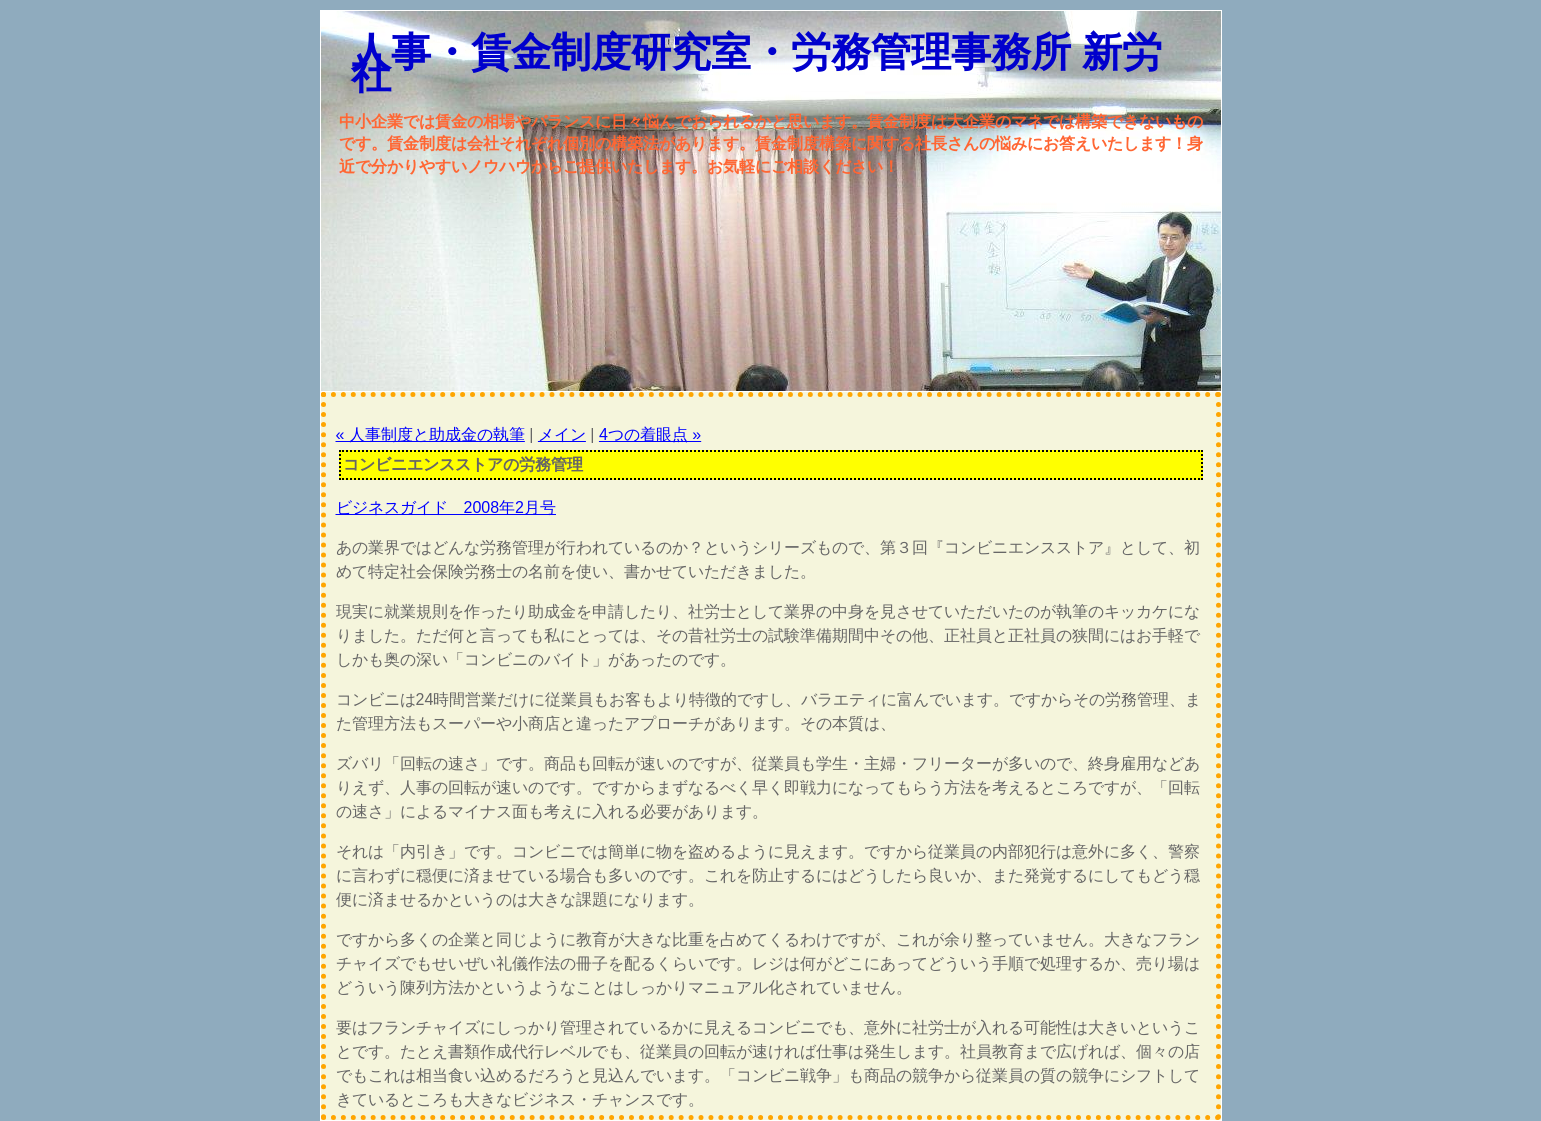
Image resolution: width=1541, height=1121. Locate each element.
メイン (562, 434)
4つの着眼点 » (650, 434)
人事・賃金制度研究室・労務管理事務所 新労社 (756, 63)
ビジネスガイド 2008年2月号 (446, 507)
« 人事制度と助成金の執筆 (430, 434)
